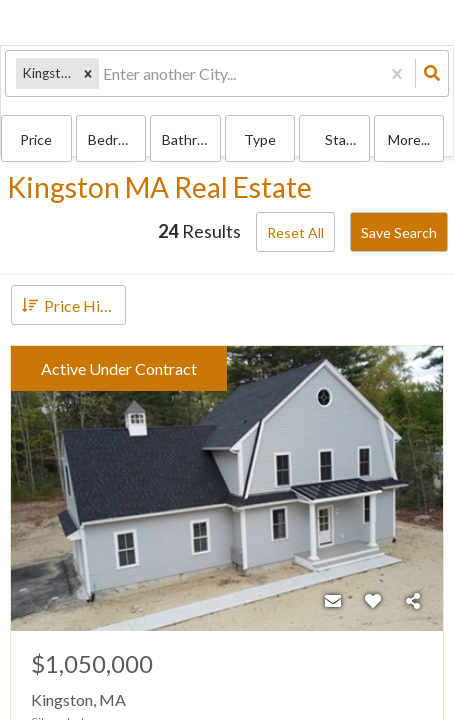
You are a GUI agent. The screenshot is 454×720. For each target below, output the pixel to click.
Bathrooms (191, 139)
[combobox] (104, 73)
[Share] (413, 601)
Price (36, 139)
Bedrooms (117, 139)
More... (409, 139)
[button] (88, 73)
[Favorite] (373, 601)
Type (260, 139)
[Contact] (333, 601)
